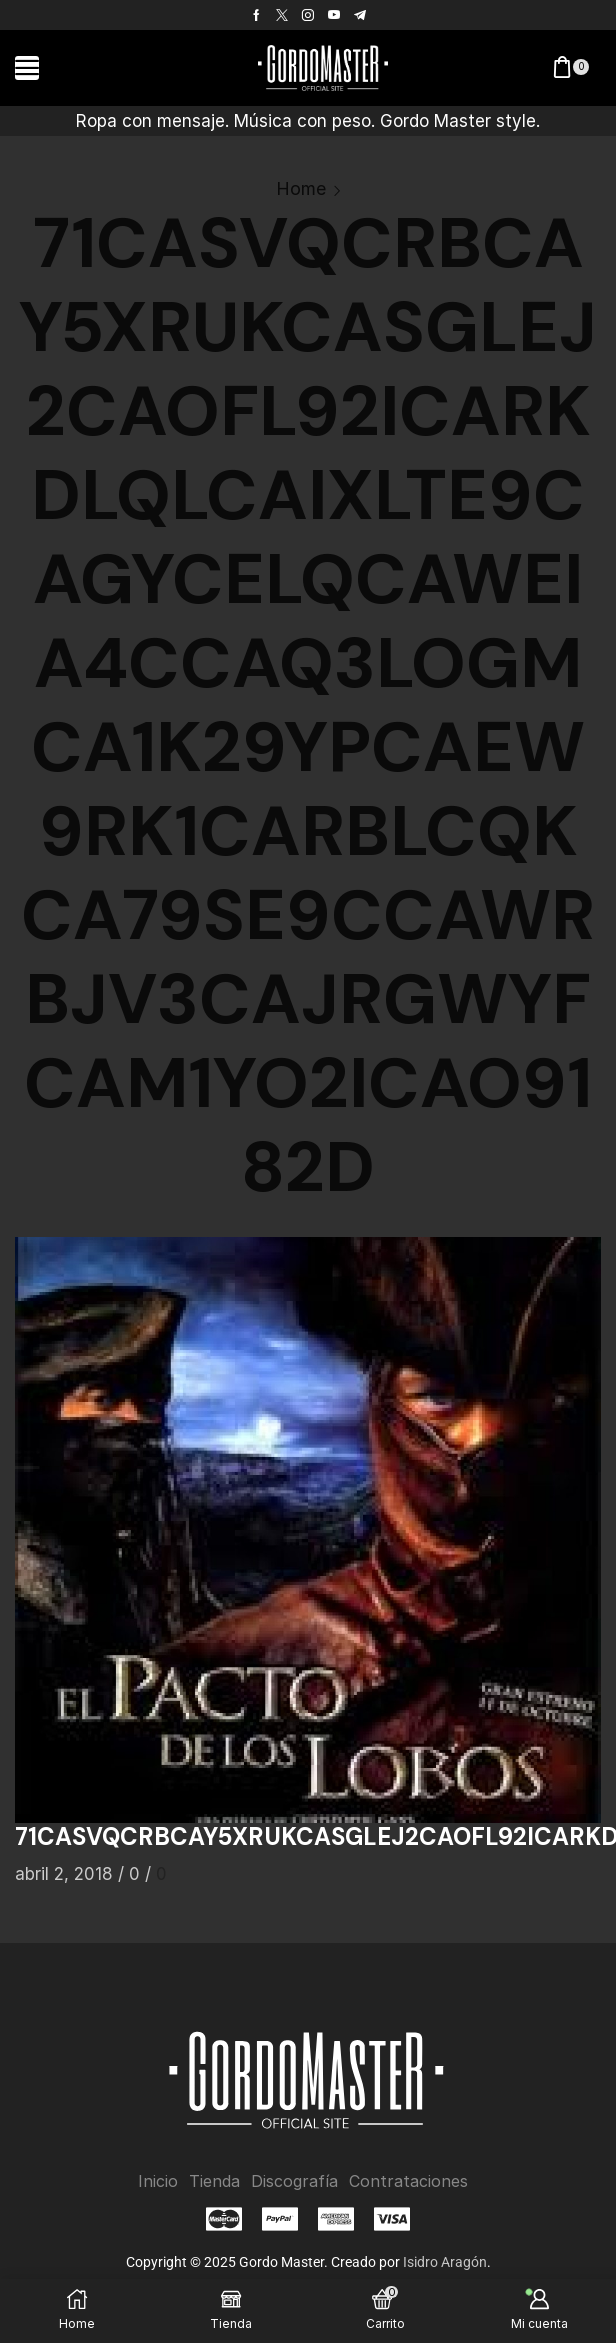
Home (301, 188)
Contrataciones (408, 2181)
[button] (27, 68)
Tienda (215, 2181)
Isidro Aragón (445, 2262)
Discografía (295, 2181)
